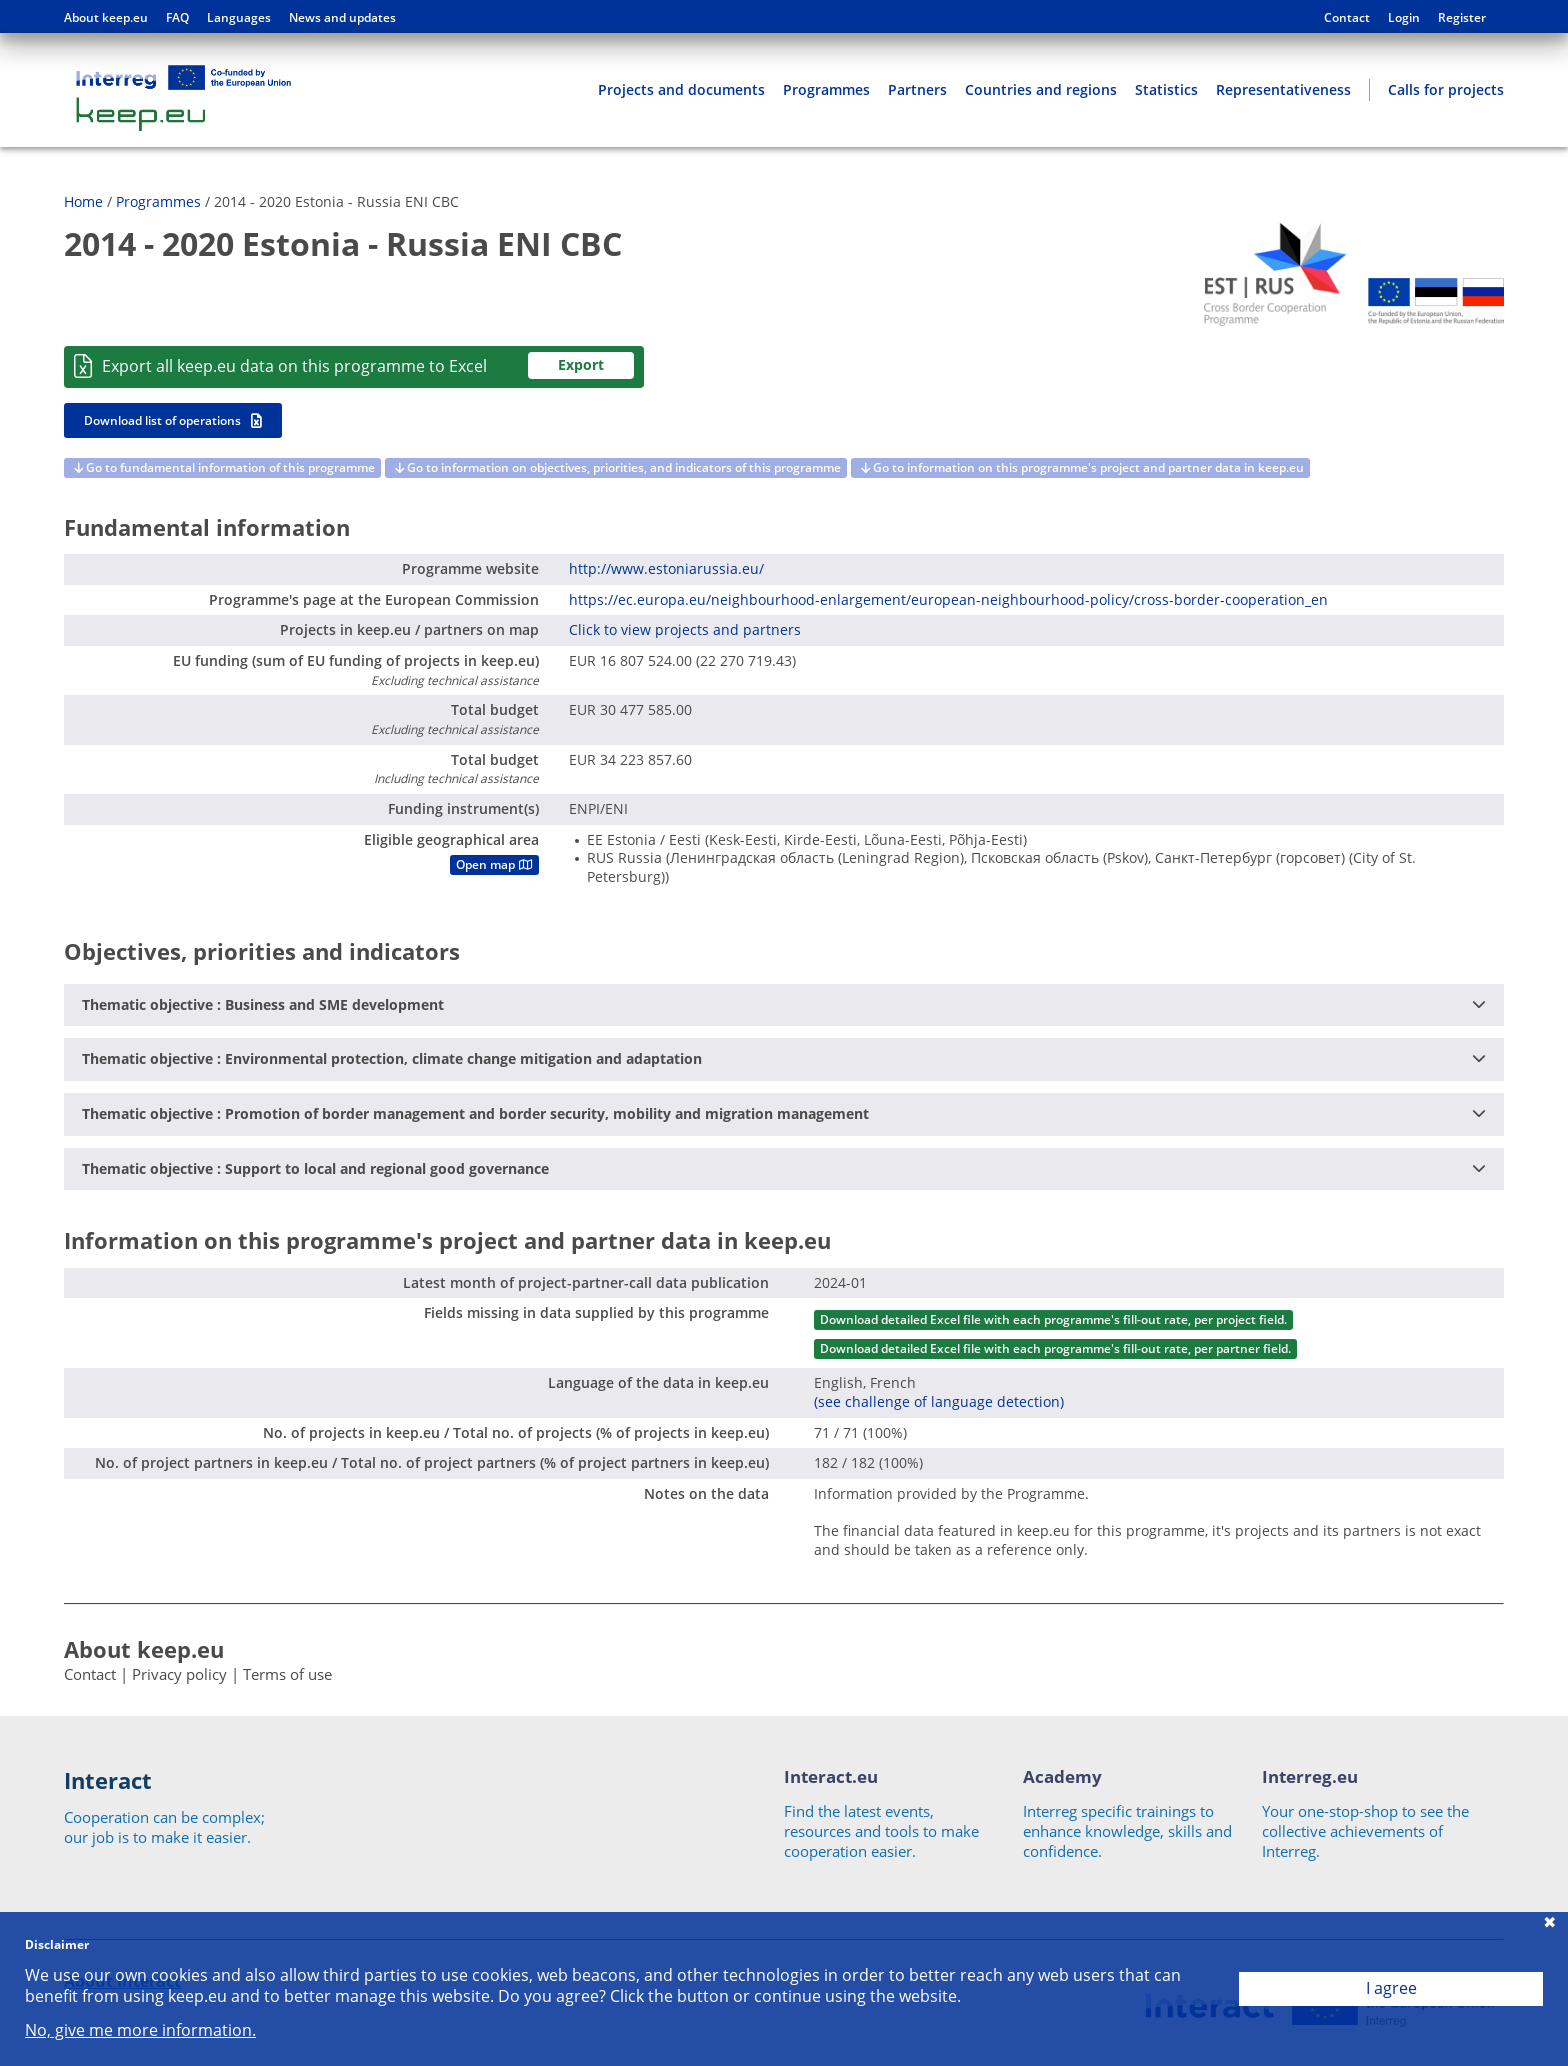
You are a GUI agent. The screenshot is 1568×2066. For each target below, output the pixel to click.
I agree (1391, 1988)
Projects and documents (681, 89)
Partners (917, 89)
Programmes (826, 89)
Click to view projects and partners (685, 629)
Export (581, 364)
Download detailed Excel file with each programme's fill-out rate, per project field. (1053, 1319)
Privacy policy (179, 1674)
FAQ (177, 18)
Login (1404, 18)
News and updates (342, 18)
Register (1462, 18)
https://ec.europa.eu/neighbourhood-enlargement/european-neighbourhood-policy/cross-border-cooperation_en (948, 599)
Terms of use (287, 1674)
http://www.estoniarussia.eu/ (666, 568)
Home (83, 201)
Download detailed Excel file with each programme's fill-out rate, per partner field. (1055, 1348)
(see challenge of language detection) (939, 1401)
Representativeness (1283, 89)
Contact (1347, 18)
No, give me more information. (140, 2030)
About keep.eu (106, 18)
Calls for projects (1446, 89)
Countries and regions (1041, 89)
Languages (239, 18)
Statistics (1166, 89)
